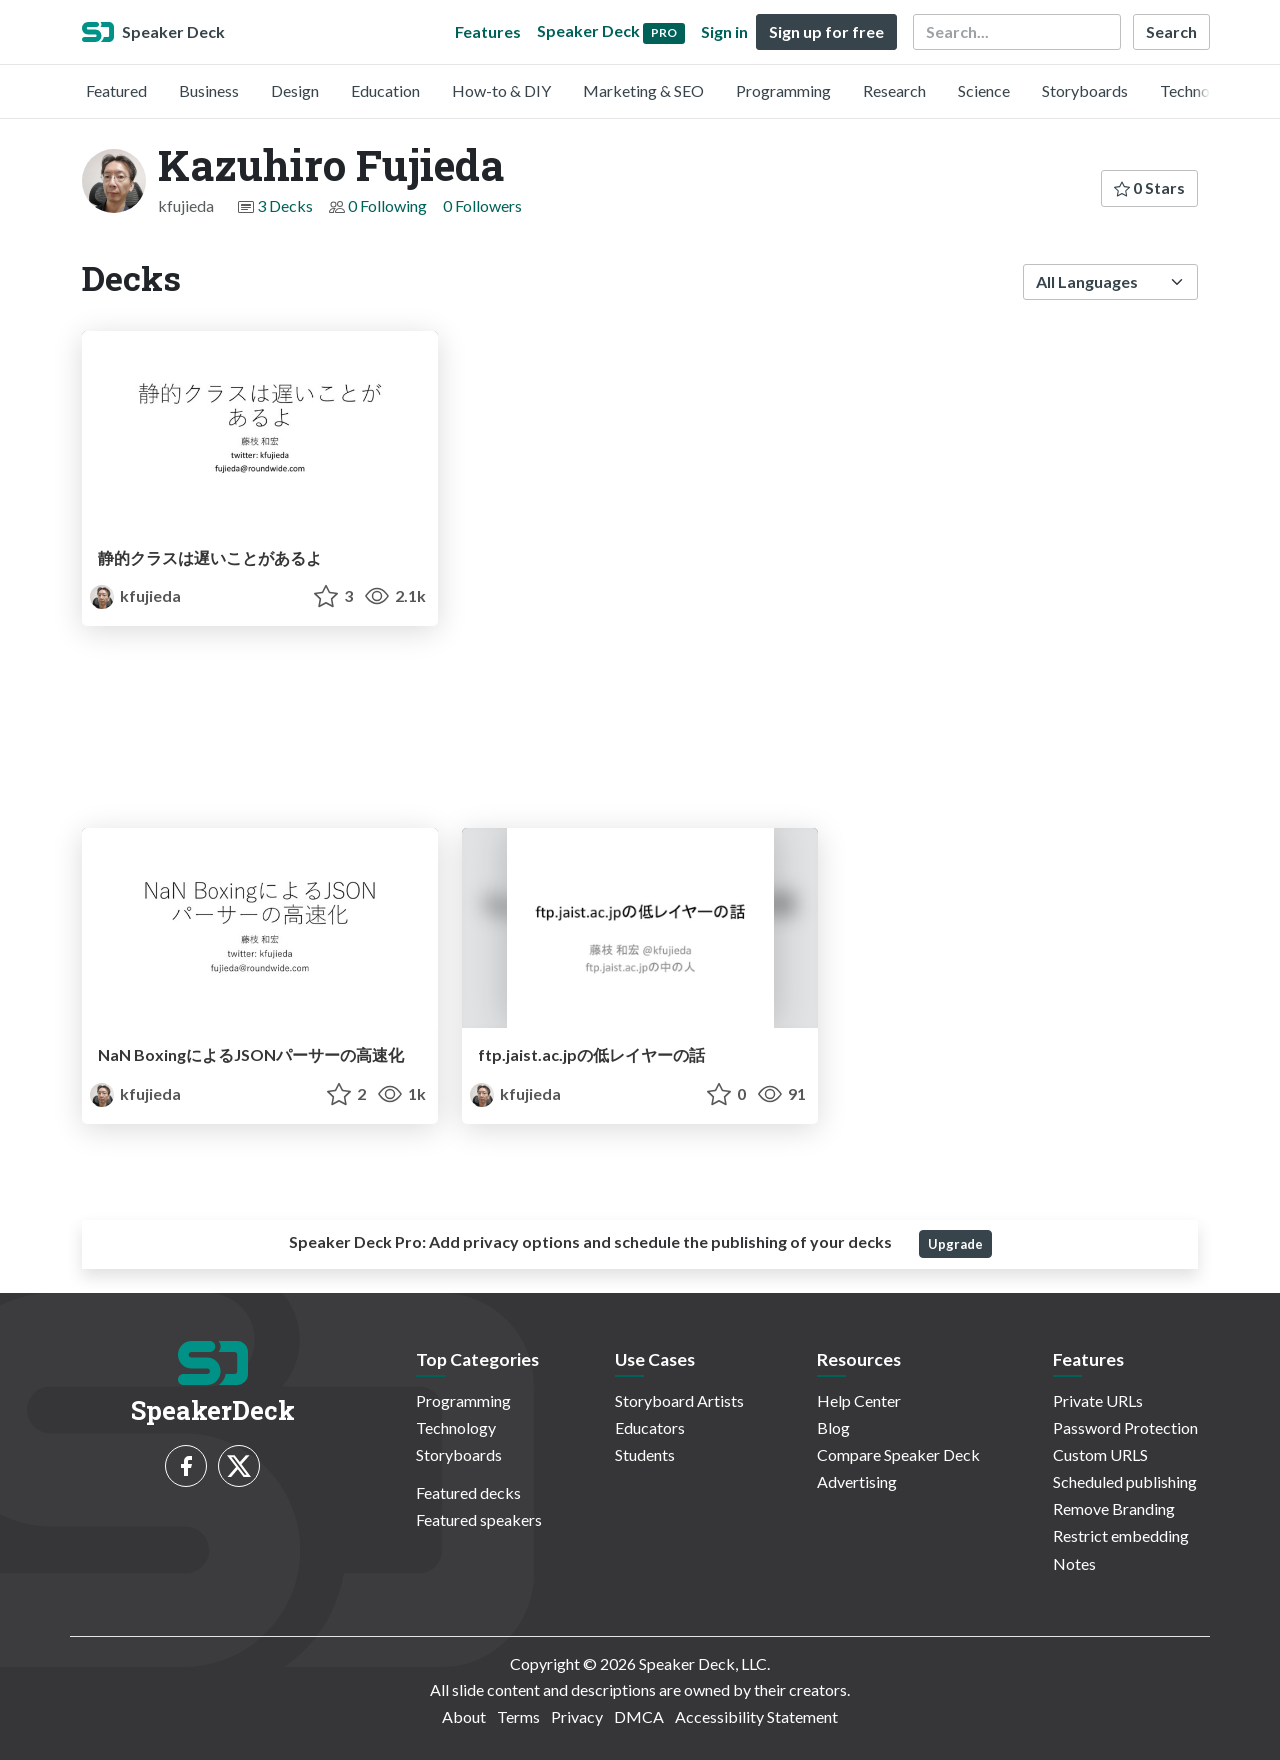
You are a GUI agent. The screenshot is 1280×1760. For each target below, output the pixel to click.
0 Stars (1149, 187)
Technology (1200, 90)
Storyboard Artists (679, 1400)
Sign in (724, 31)
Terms (518, 1716)
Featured (116, 90)
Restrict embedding (1121, 1535)
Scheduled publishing (1125, 1481)
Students (645, 1454)
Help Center (859, 1400)
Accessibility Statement (756, 1716)
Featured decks (468, 1492)
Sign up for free (826, 31)
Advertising (857, 1481)
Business (209, 90)
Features (488, 31)
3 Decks (285, 205)
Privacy (577, 1716)
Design (295, 90)
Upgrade (955, 1244)
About (464, 1716)
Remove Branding (1114, 1508)
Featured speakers (479, 1519)
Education (385, 90)
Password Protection (1125, 1427)
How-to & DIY (501, 90)
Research (894, 90)
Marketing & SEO (643, 90)
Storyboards (1085, 90)
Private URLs (1098, 1400)
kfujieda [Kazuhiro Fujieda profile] (135, 595)
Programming (783, 90)
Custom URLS (1100, 1454)
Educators (650, 1427)
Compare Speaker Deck (898, 1454)
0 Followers (482, 205)
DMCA (639, 1716)
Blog (833, 1427)
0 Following (387, 205)
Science (984, 90)
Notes (1074, 1563)
